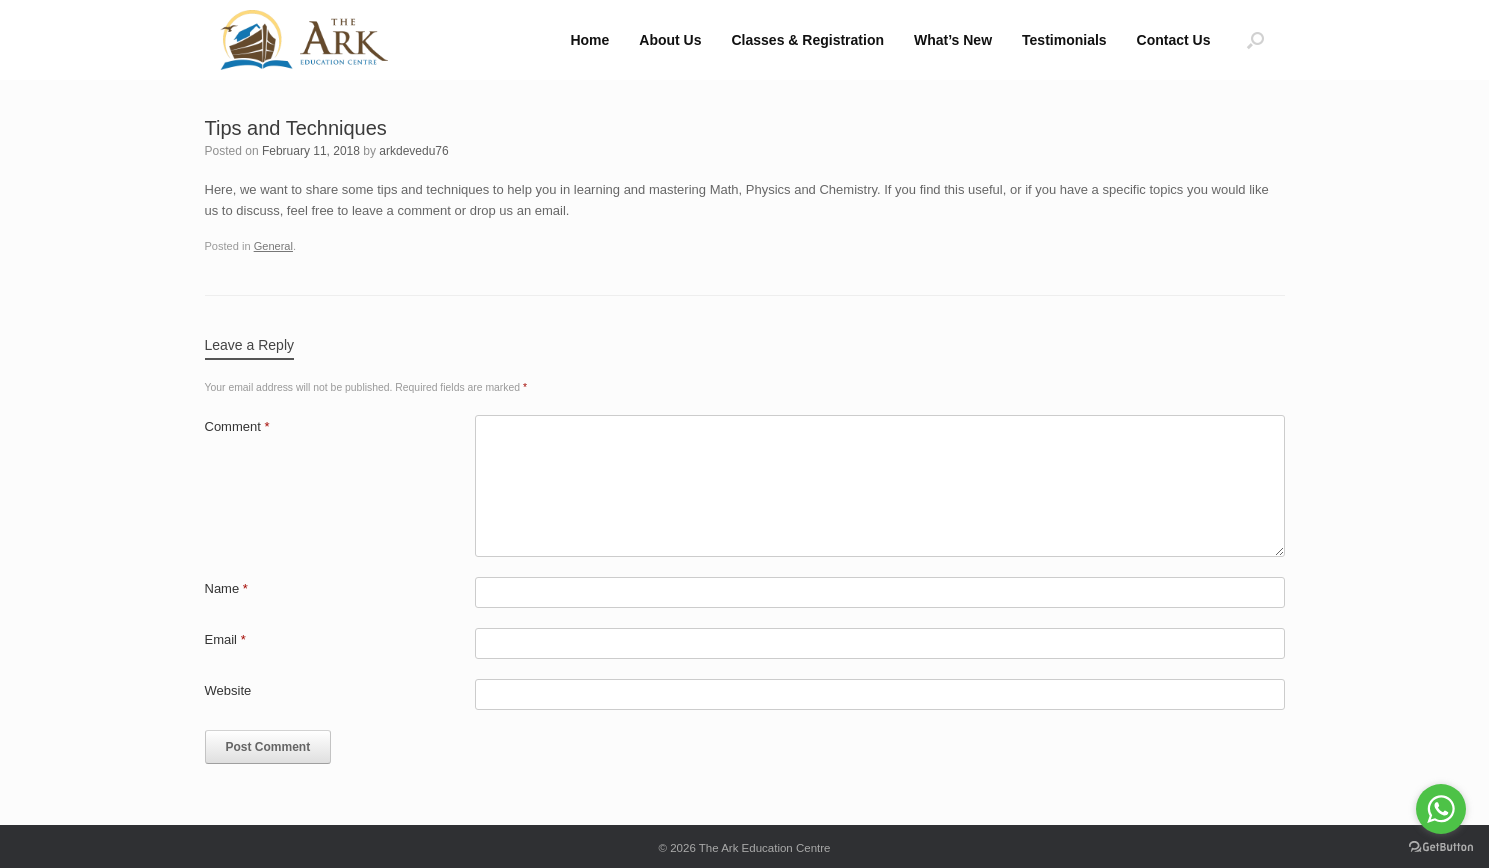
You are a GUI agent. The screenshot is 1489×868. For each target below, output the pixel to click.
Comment (237, 426)
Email (225, 639)
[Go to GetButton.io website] (1441, 847)
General (273, 246)
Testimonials (1064, 40)
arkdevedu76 (413, 151)
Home (589, 40)
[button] (1255, 40)
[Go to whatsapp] (1441, 809)
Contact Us (1174, 40)
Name (226, 588)
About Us (670, 40)
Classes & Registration (808, 40)
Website (228, 690)
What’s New (953, 40)
